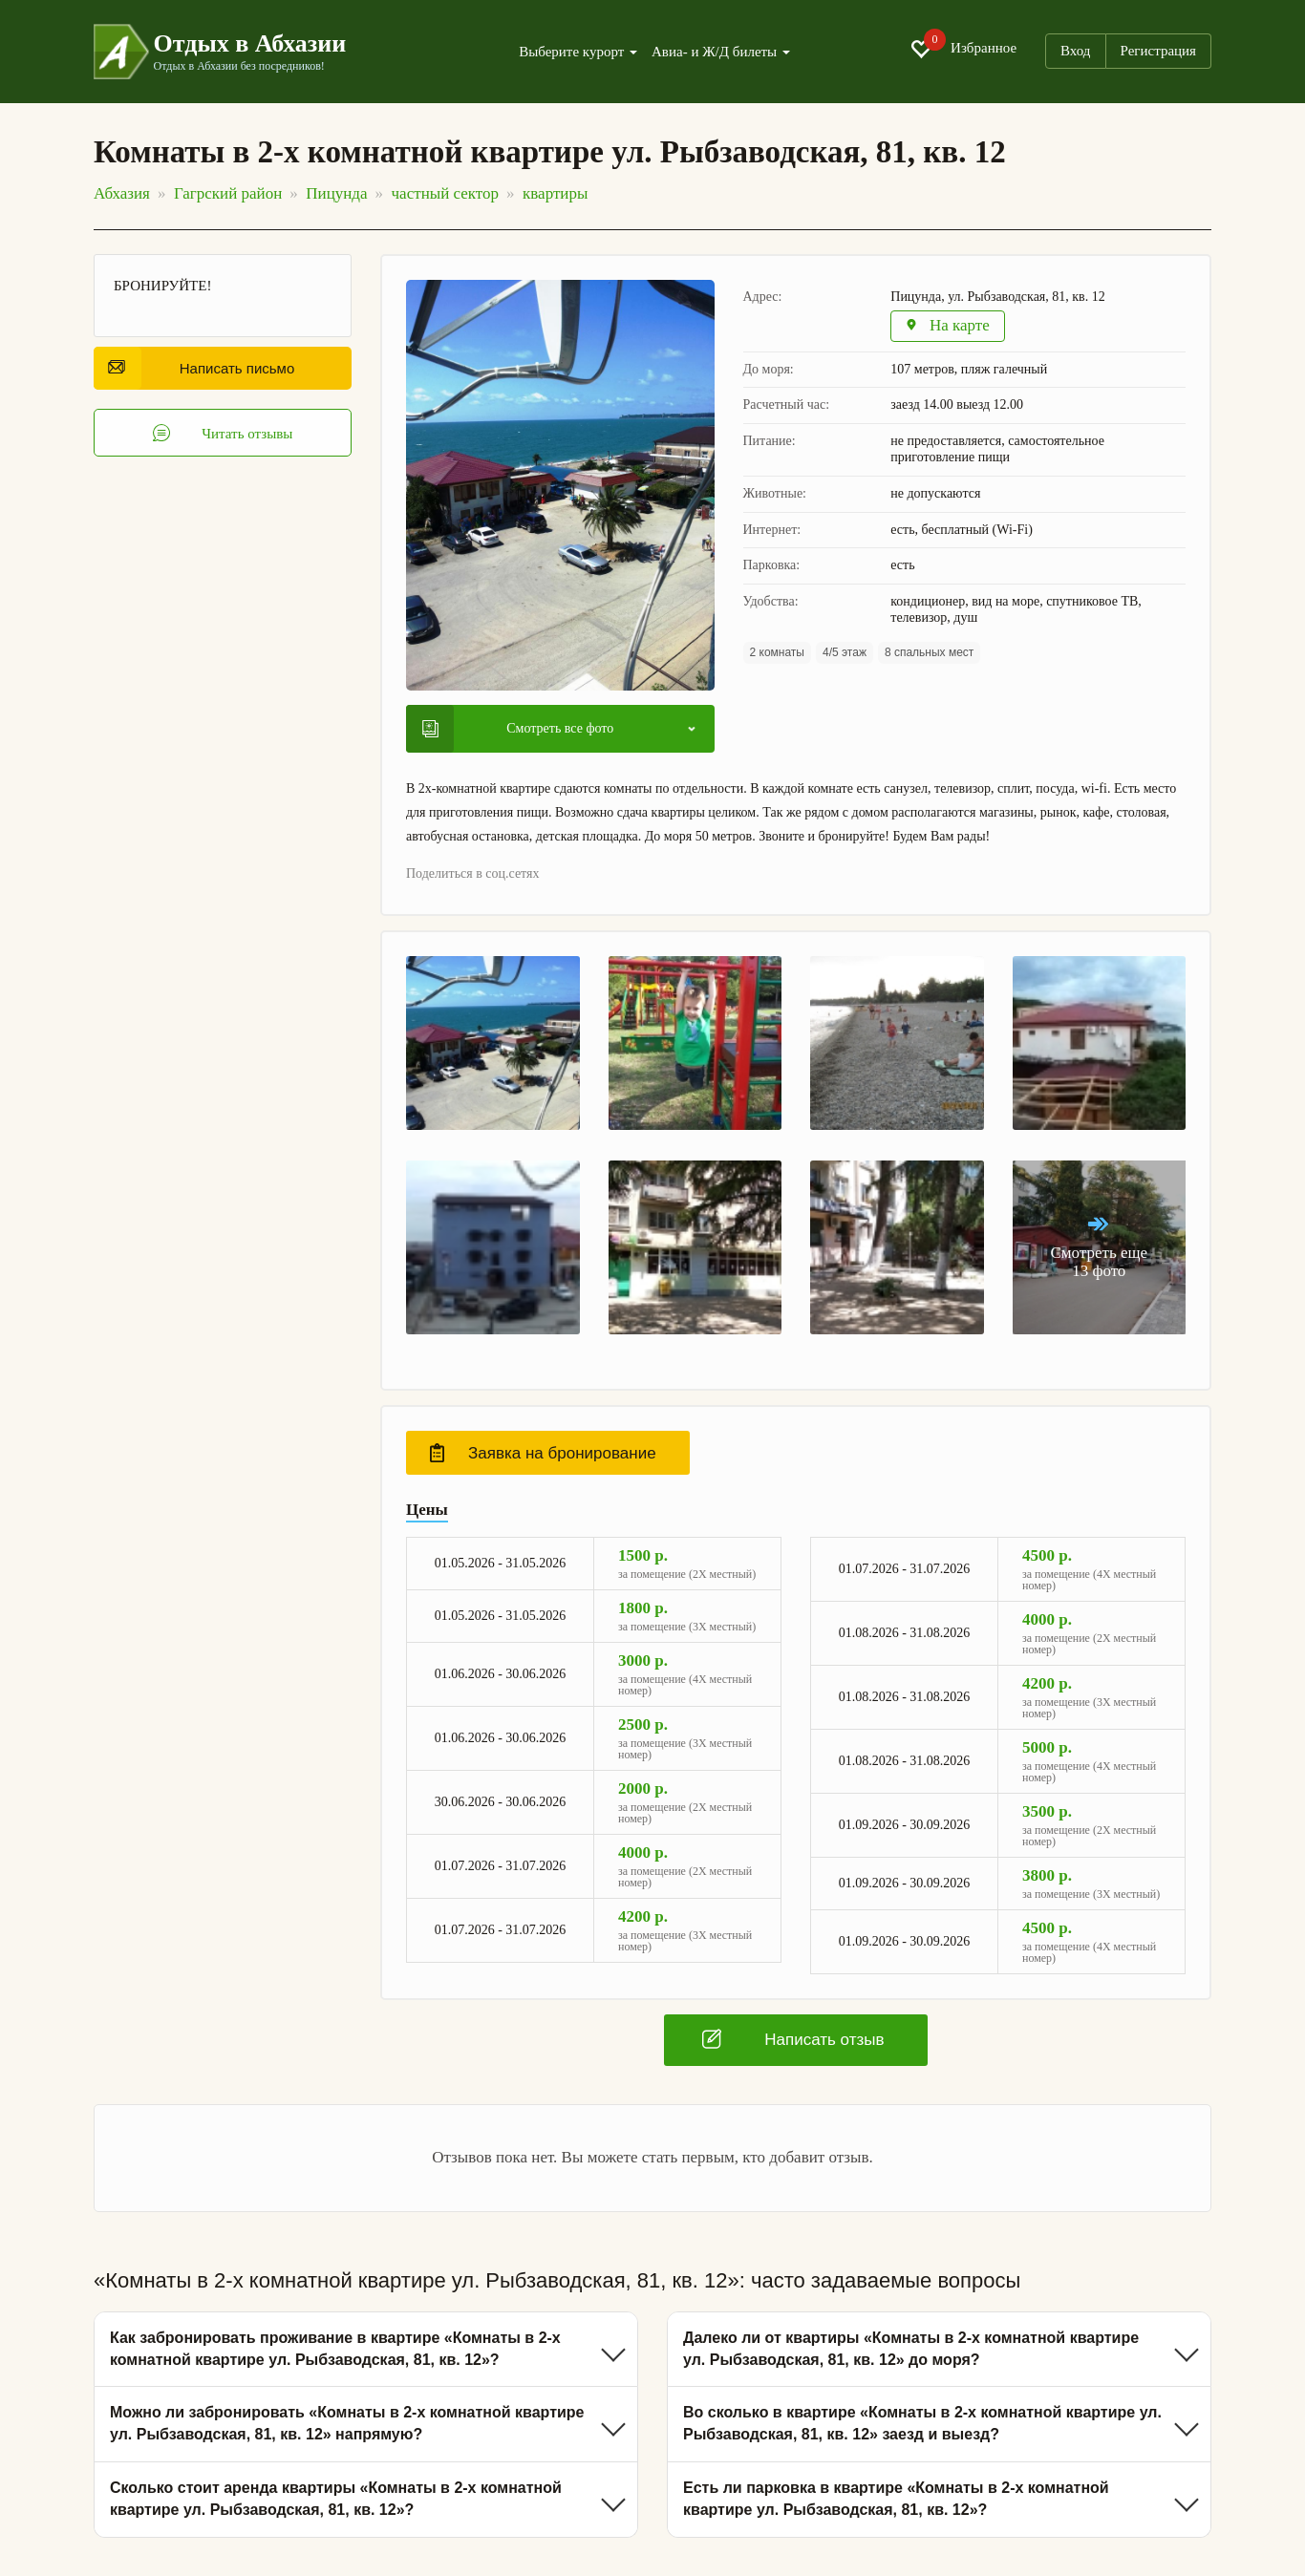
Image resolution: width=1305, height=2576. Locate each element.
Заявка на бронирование (543, 1452)
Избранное (962, 48)
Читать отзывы (223, 432)
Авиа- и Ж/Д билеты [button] (721, 52)
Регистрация (1159, 50)
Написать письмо (201, 368)
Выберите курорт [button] (578, 52)
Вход (1075, 50)
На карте (948, 326)
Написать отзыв (793, 2039)
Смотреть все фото (517, 728)
